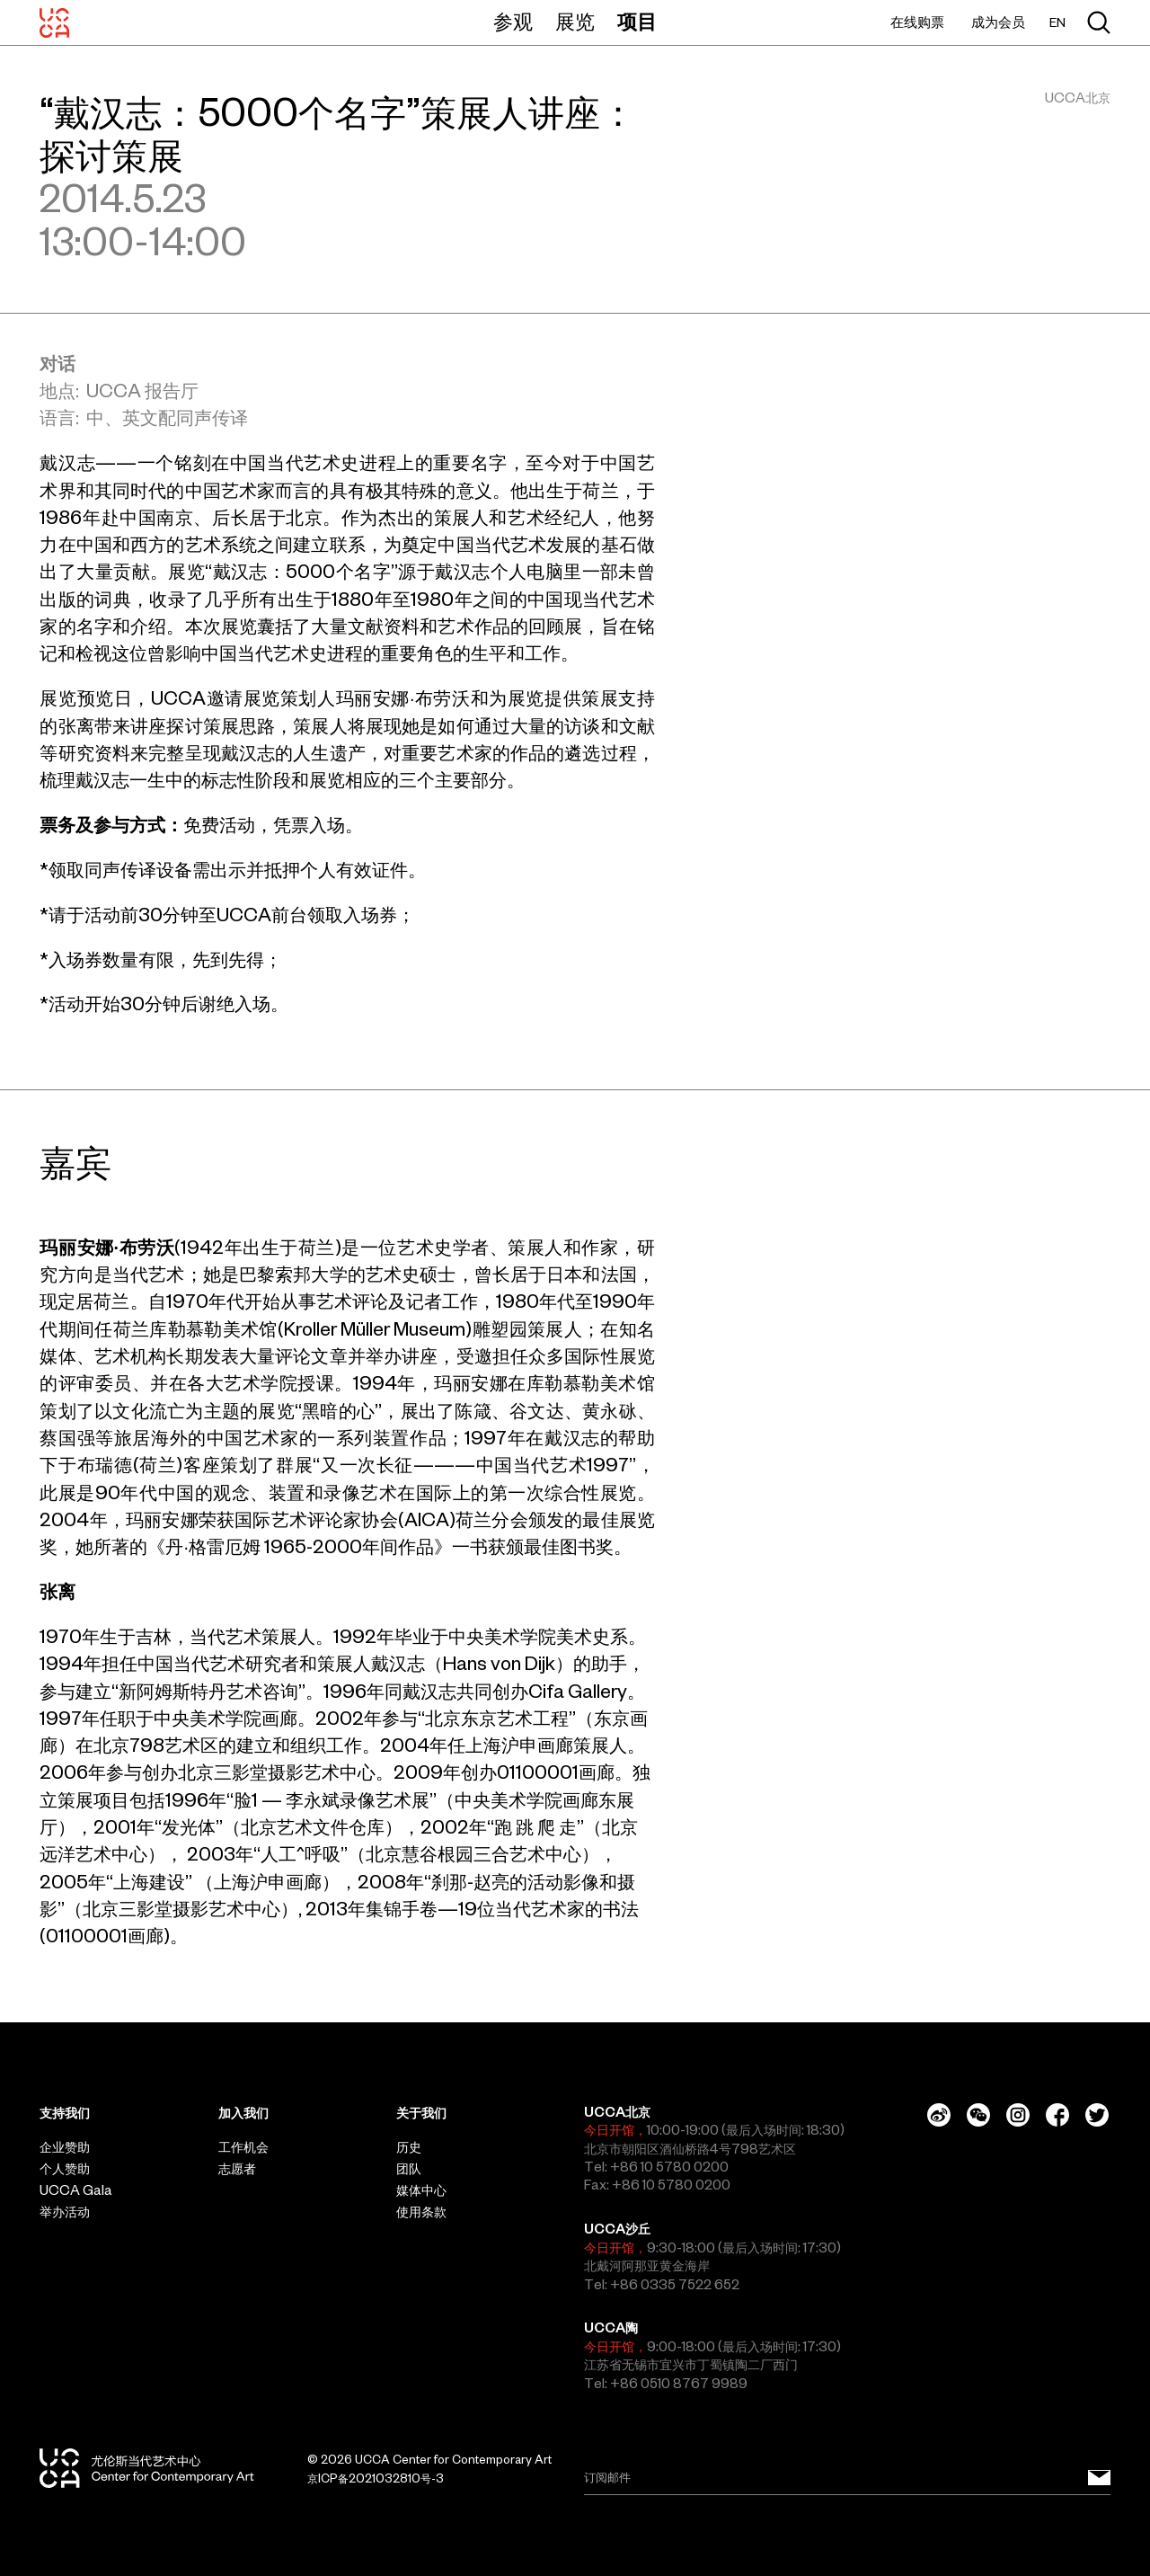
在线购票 (917, 22)
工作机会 (243, 2147)
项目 (637, 21)
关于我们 (421, 2113)
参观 (513, 21)
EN (1057, 23)
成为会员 (998, 22)
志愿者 (237, 2169)
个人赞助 (65, 2169)
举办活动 (65, 2212)
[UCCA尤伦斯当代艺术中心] (54, 22)
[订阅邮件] (1099, 2478)
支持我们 (65, 2113)
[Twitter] (1097, 2114)
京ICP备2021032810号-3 (375, 2478)
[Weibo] (939, 2114)
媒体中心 (421, 2190)
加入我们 (243, 2113)
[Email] (847, 2478)
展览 (575, 21)
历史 (408, 2147)
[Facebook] (1057, 2114)
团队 (408, 2169)
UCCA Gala (76, 2190)
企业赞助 (65, 2147)
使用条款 (421, 2212)
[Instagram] (1018, 2114)
